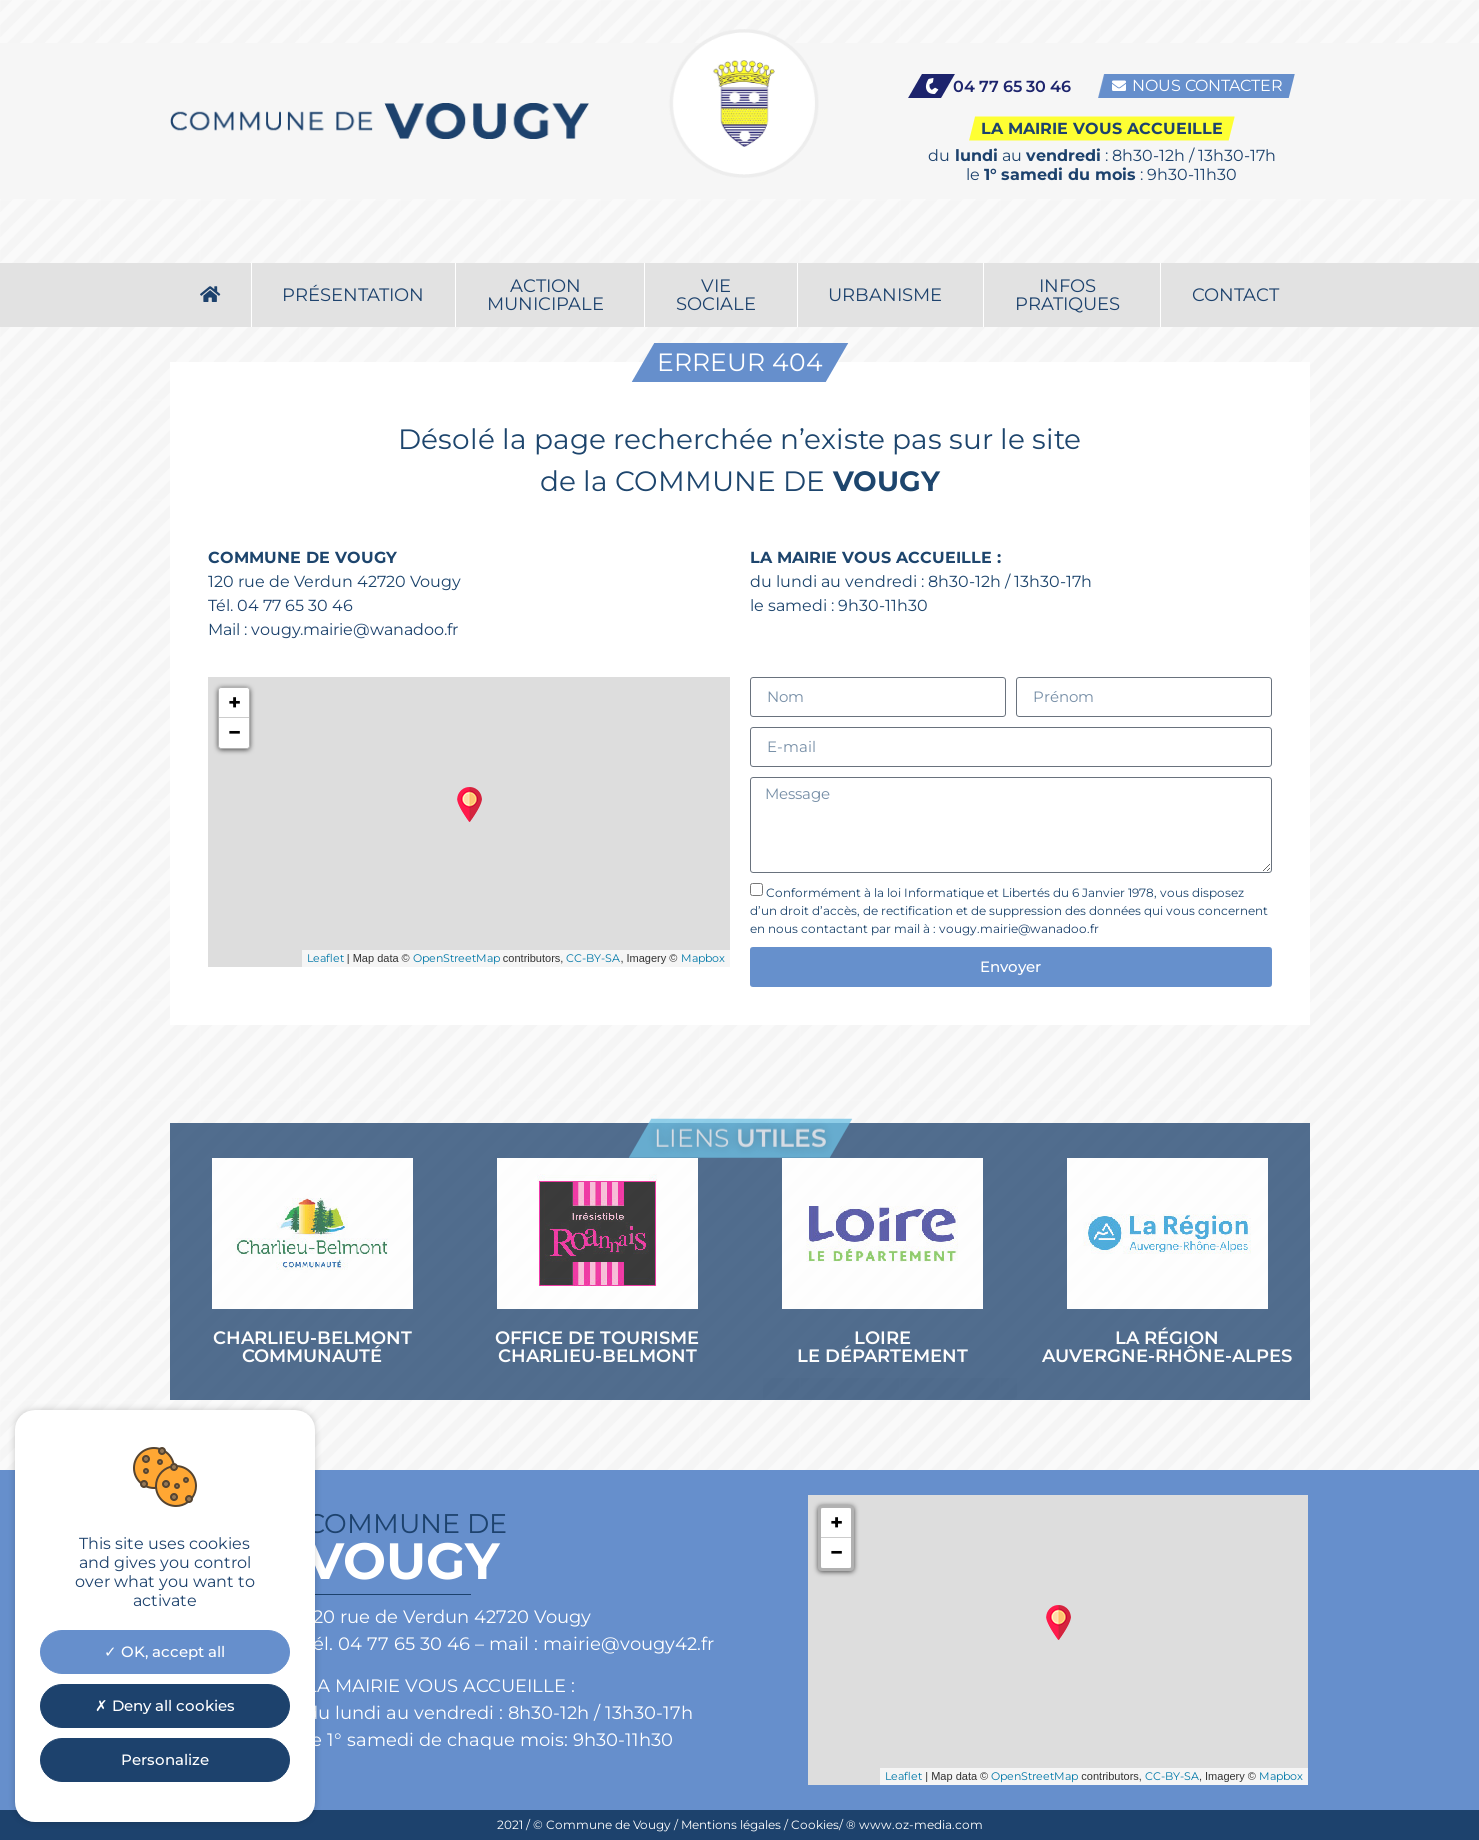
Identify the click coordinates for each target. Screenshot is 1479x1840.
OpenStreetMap (456, 958)
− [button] (234, 732)
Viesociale (721, 236)
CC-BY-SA (593, 958)
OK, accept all (164, 1651)
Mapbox (703, 958)
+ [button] (234, 702)
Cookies (815, 1824)
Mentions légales (731, 1824)
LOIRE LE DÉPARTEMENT (882, 1347)
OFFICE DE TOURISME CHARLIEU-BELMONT (597, 1347)
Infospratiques (1072, 236)
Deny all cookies (165, 1705)
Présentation (353, 236)
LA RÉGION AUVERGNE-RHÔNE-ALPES (1167, 1347)
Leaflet (325, 958)
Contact (1235, 236)
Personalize (165, 1759)
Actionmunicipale (550, 236)
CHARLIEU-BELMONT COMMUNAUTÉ (312, 1347)
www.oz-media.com (921, 1824)
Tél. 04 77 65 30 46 (280, 605)
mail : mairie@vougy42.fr (601, 1644)
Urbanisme (890, 236)
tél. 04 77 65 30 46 (388, 1644)
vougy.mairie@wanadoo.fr (354, 629)
